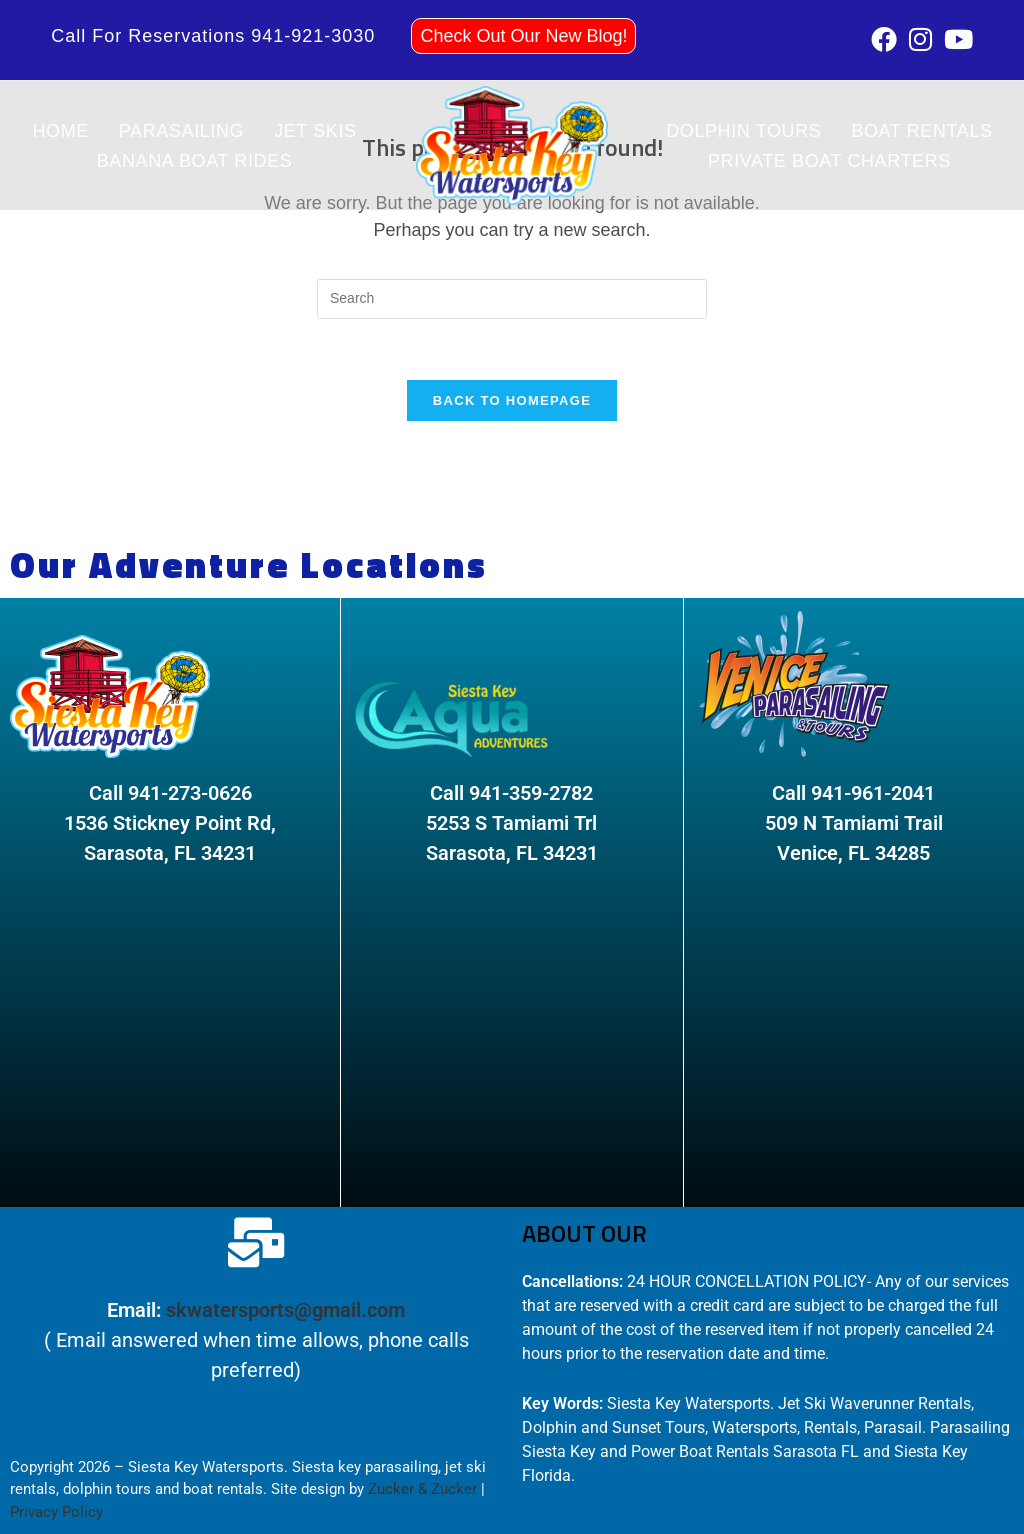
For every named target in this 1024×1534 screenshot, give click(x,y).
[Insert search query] (512, 299)
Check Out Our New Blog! (523, 36)
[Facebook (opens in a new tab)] (884, 39)
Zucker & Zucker (422, 1489)
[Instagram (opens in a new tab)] (920, 39)
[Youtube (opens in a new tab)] (955, 39)
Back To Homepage (512, 400)
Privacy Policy (56, 1512)
